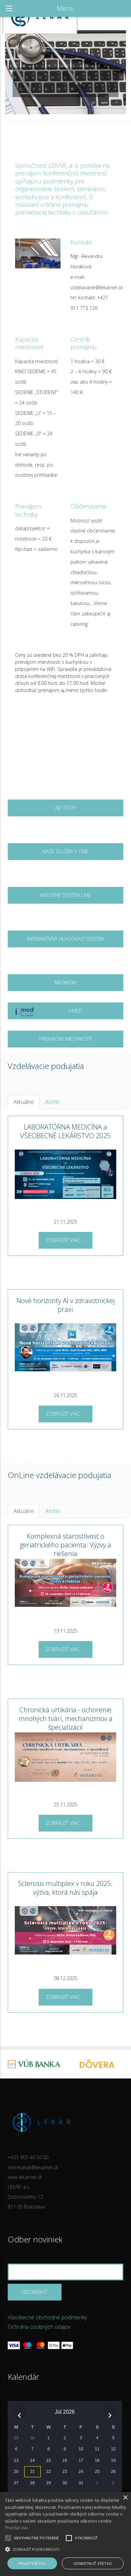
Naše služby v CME (65, 851)
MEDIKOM (65, 982)
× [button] (125, 2497)
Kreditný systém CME (65, 895)
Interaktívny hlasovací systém (65, 938)
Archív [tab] (52, 1102)
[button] (65, 2549)
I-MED (48, 1012)
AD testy (65, 807)
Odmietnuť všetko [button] (92, 2563)
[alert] (65, 2534)
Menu (65, 8)
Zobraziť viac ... (65, 1240)
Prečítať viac (16, 2528)
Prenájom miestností (65, 1038)
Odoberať (34, 2291)
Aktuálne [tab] (23, 1102)
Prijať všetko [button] (32, 2563)
